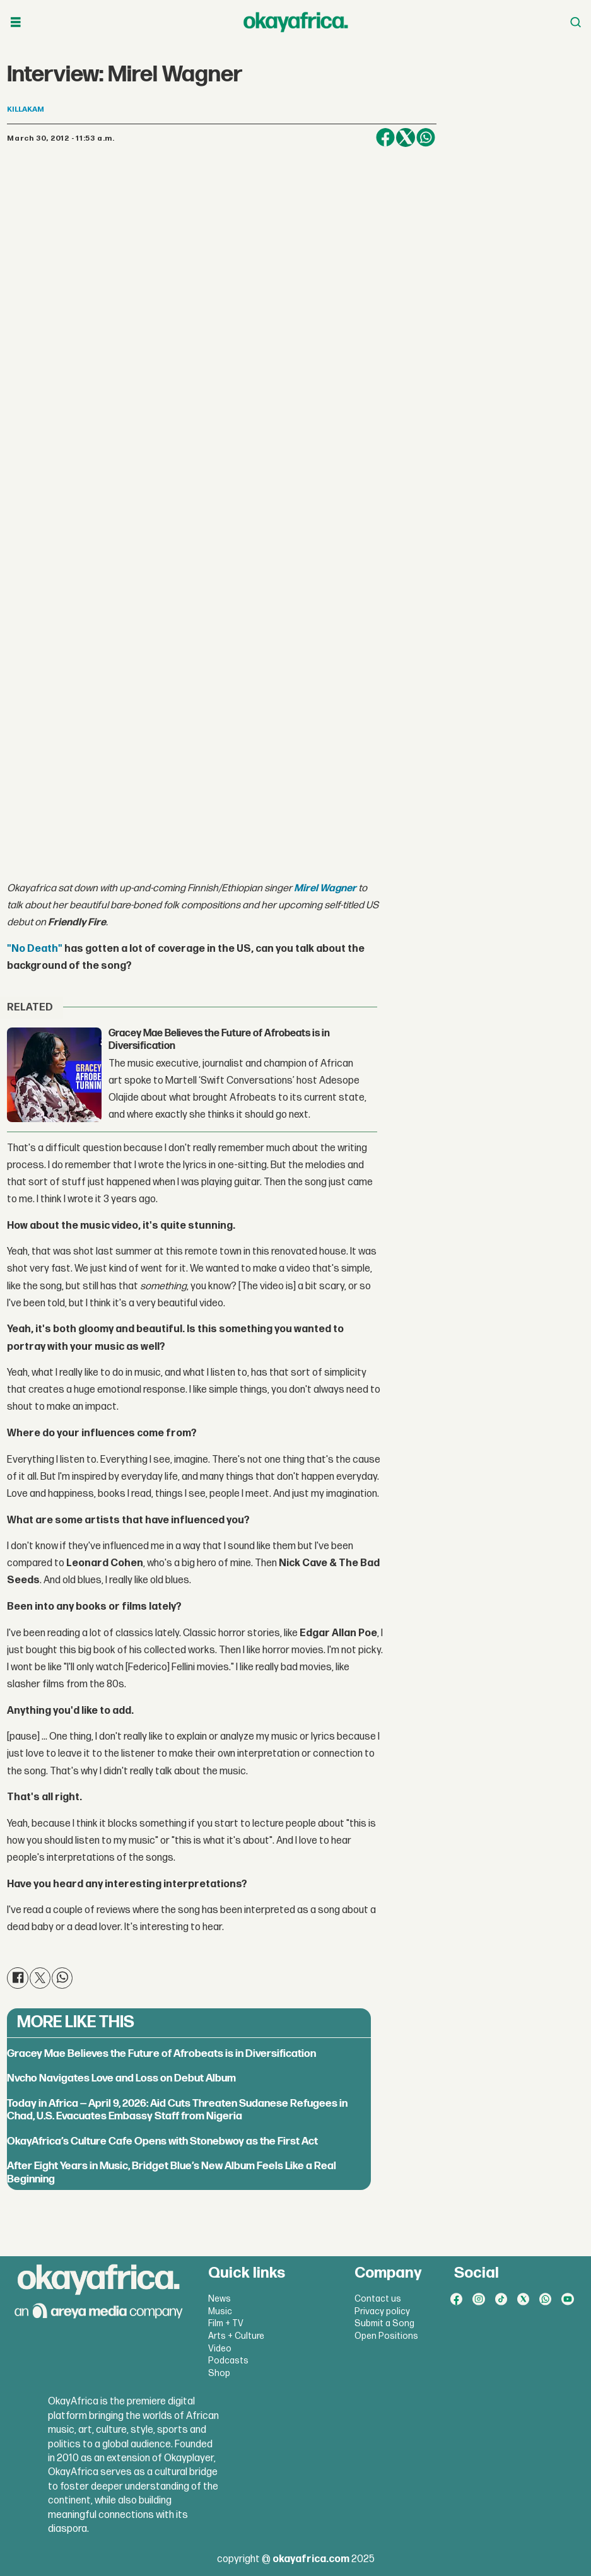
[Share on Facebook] (385, 137)
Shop (219, 2373)
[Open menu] (16, 22)
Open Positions (386, 2336)
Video (219, 2348)
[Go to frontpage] (296, 22)
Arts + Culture (236, 2336)
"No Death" (34, 949)
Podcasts (228, 2360)
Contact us (377, 2298)
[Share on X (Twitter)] (405, 137)
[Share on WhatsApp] (425, 137)
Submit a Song (384, 2323)
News (219, 2298)
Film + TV (225, 2323)
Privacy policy (382, 2311)
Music (220, 2311)
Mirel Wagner (325, 888)
